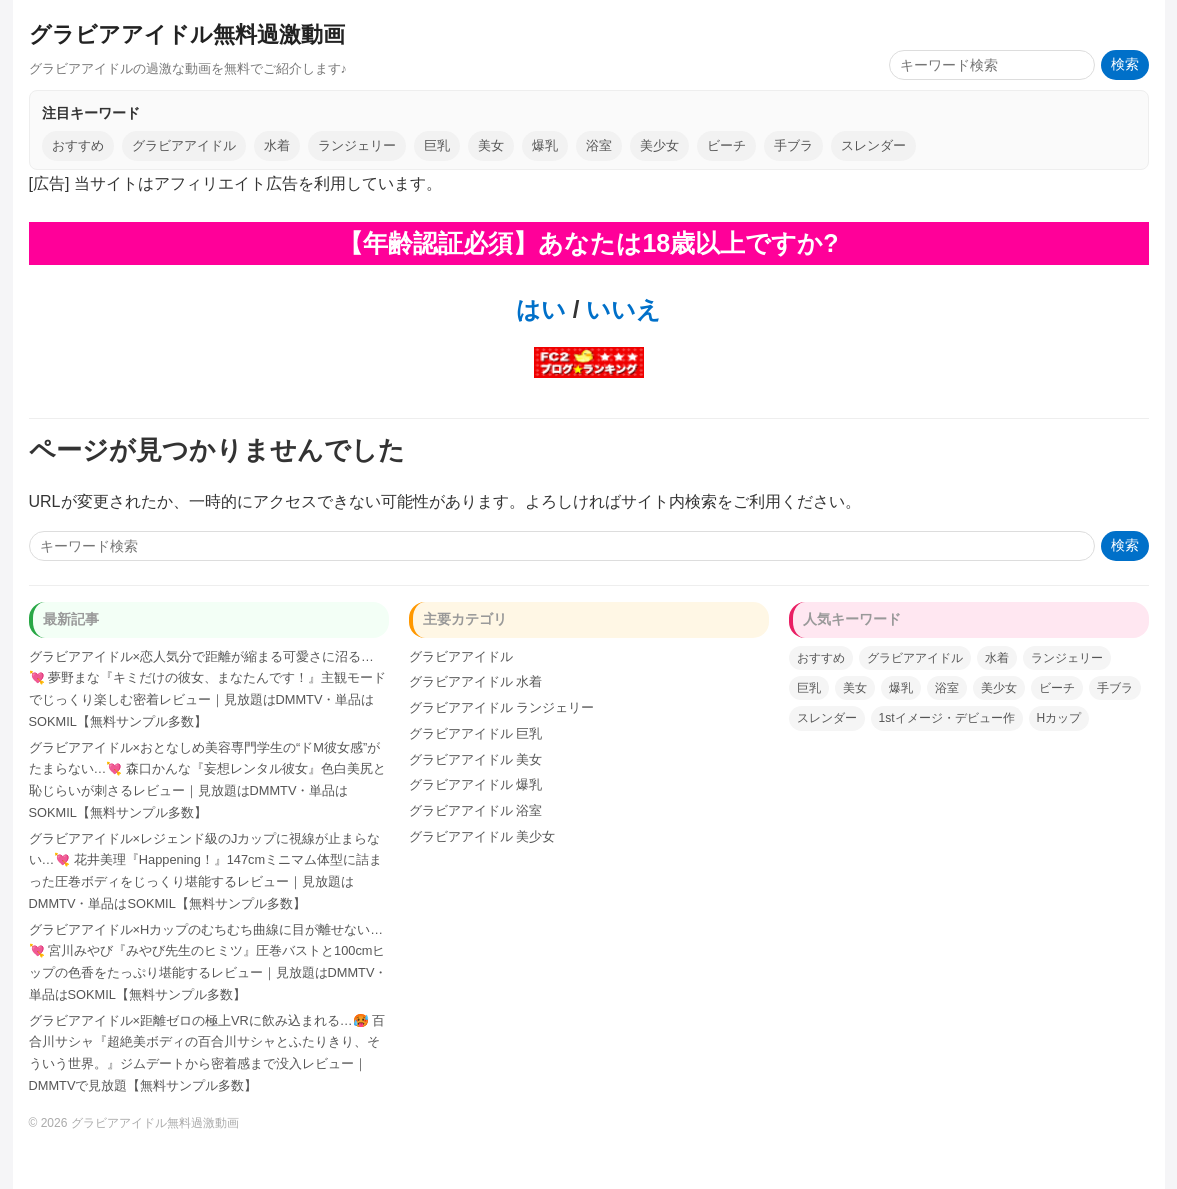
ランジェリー (357, 145)
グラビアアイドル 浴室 (476, 810)
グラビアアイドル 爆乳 (476, 784)
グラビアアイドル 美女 (476, 759)
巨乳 (437, 145)
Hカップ (1059, 718)
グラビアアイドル (184, 145)
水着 (277, 145)
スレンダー (873, 145)
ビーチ (726, 145)
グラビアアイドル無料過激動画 (187, 34)
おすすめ (78, 145)
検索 (1125, 64)
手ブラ (793, 145)
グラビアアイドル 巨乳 (476, 733)
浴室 (599, 145)
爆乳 (545, 145)
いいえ (620, 309)
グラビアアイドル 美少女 (482, 836)
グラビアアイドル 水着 (476, 681)
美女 (491, 145)
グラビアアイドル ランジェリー (502, 707)
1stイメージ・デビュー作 (947, 718)
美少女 (659, 145)
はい (541, 309)
